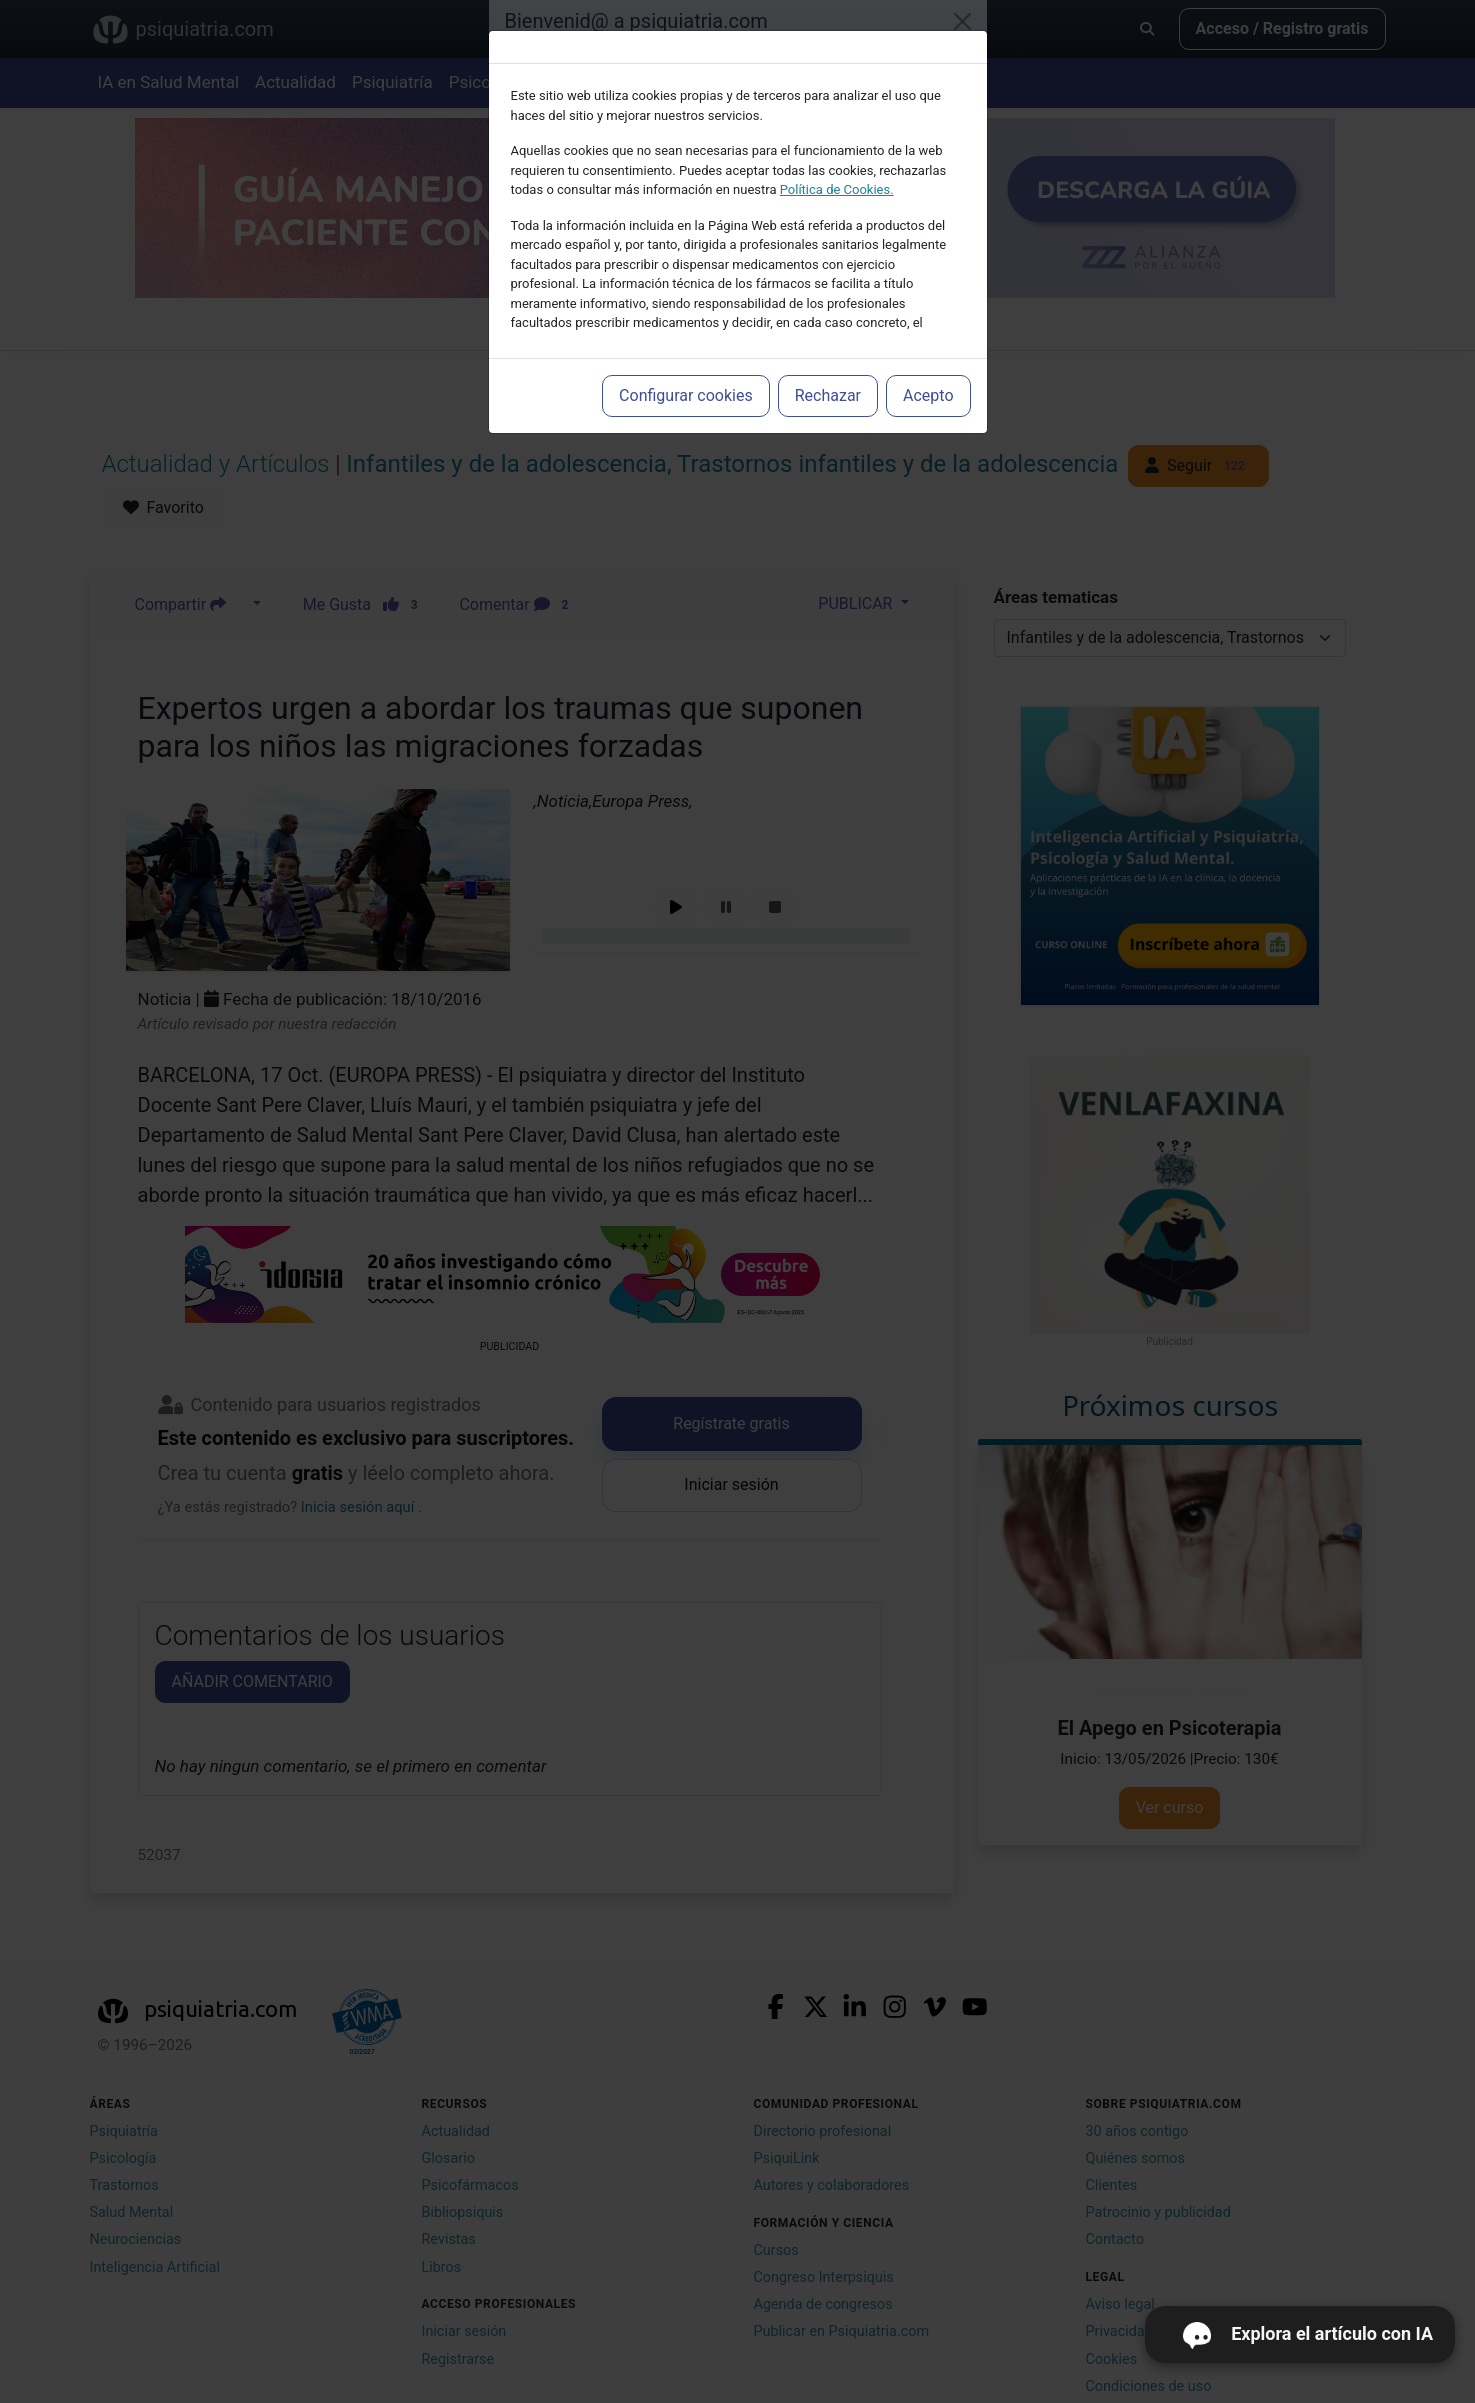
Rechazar (828, 395)
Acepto (928, 395)
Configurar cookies (686, 395)
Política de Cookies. (837, 189)
